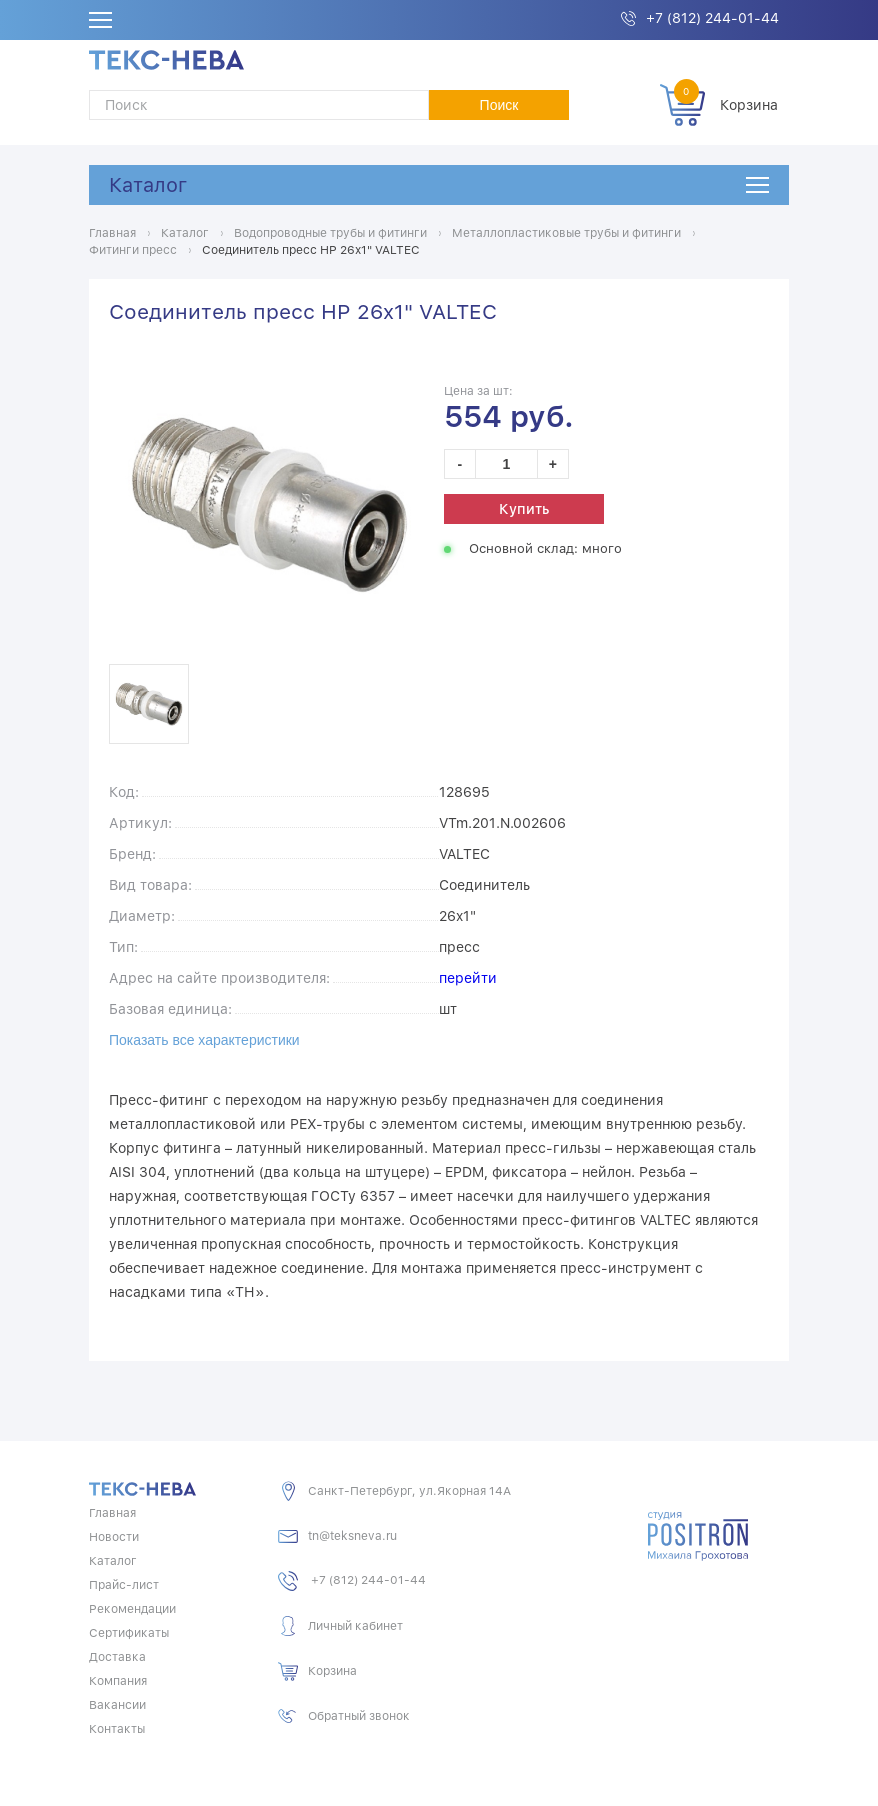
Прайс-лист (124, 1585)
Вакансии (117, 1705)
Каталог (148, 185)
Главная (112, 1513)
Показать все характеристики (204, 1040)
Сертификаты (129, 1633)
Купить (524, 509)
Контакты (117, 1729)
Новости (114, 1537)
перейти (468, 978)
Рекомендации (132, 1609)
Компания (118, 1681)
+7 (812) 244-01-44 (712, 18)
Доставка (117, 1657)
